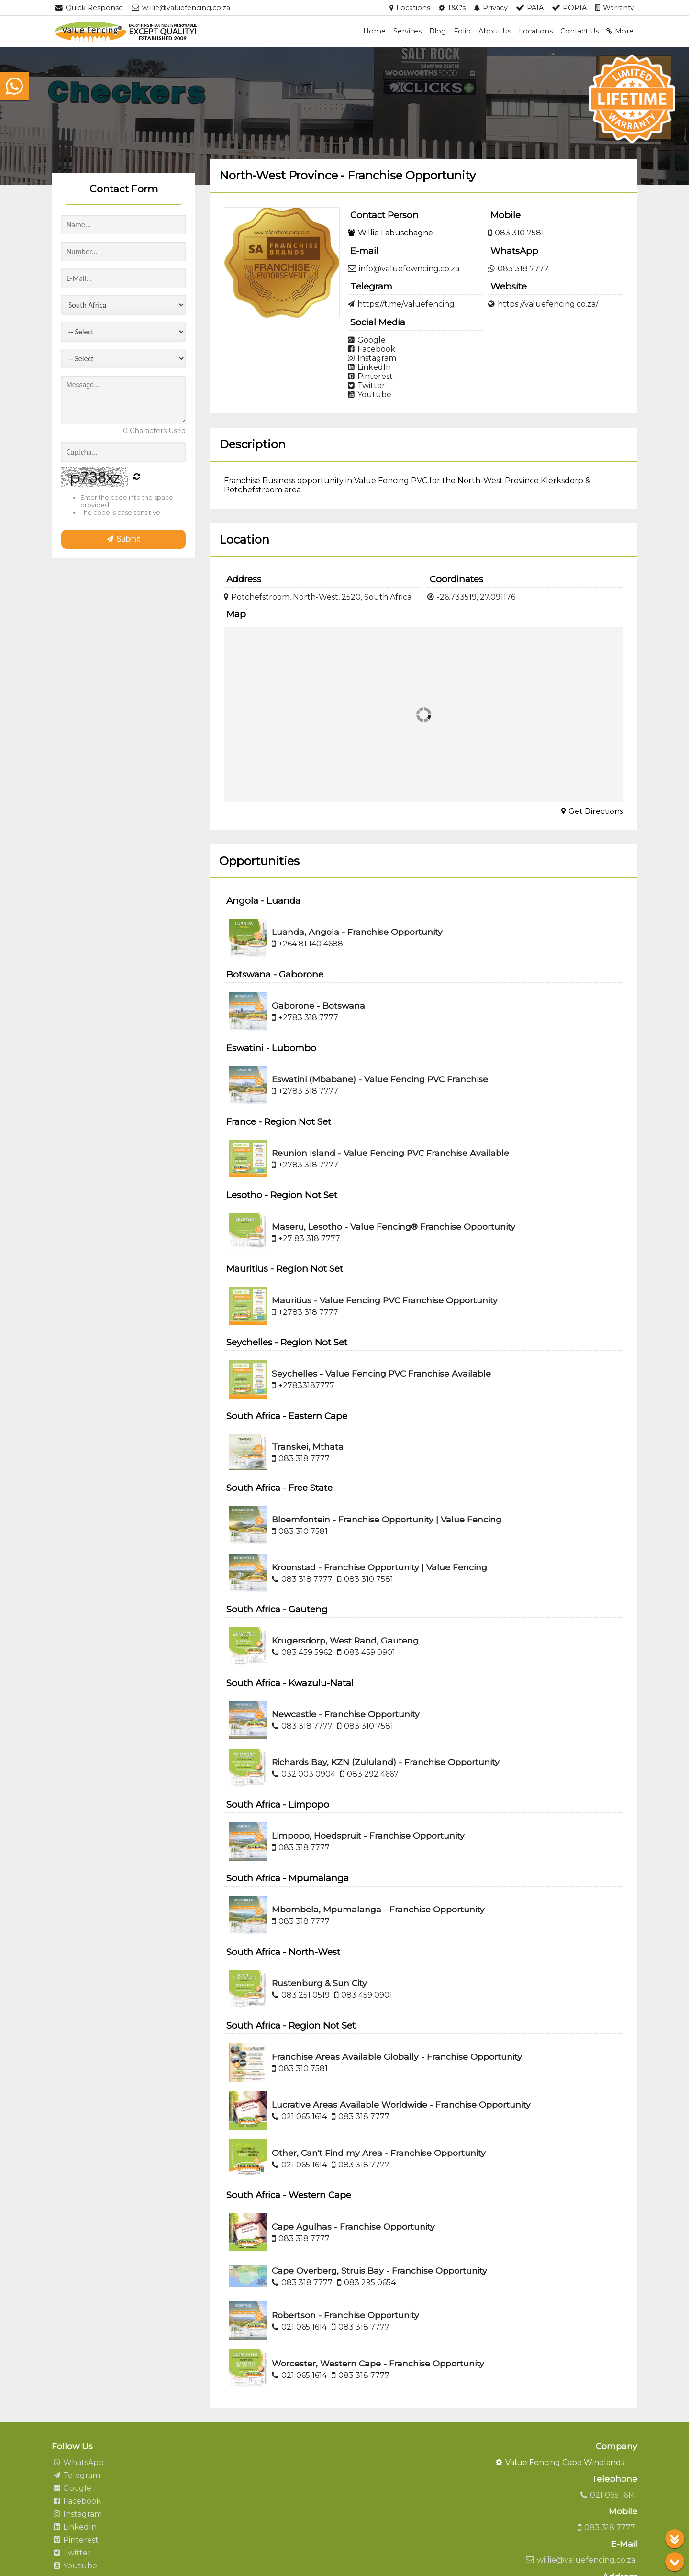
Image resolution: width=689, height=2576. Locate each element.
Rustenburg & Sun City (319, 1983)
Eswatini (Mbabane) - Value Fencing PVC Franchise (380, 1079)
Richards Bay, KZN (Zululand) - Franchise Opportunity (386, 1762)
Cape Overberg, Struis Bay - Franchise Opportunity (379, 2270)
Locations (536, 31)
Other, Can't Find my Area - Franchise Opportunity (379, 2153)
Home (374, 31)
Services (407, 31)
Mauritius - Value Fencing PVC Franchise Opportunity (385, 1300)
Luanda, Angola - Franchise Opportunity (357, 932)
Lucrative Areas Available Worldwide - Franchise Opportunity (401, 2104)
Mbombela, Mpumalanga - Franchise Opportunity (378, 1909)
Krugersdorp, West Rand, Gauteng (345, 1640)
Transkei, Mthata (308, 1447)
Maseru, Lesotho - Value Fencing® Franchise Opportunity (393, 1226)
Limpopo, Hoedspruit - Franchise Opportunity (368, 1836)
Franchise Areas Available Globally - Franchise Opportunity (397, 2057)
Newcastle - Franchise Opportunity (346, 1714)
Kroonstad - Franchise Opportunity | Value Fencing (379, 1567)
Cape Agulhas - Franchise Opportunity (353, 2226)
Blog (437, 31)
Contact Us (579, 31)
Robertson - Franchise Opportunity (345, 2315)
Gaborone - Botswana (318, 1005)
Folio (462, 31)
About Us (494, 31)
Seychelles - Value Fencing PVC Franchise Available (381, 1373)
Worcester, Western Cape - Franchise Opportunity (378, 2363)
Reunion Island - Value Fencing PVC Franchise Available (390, 1153)
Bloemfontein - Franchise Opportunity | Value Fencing (386, 1519)
